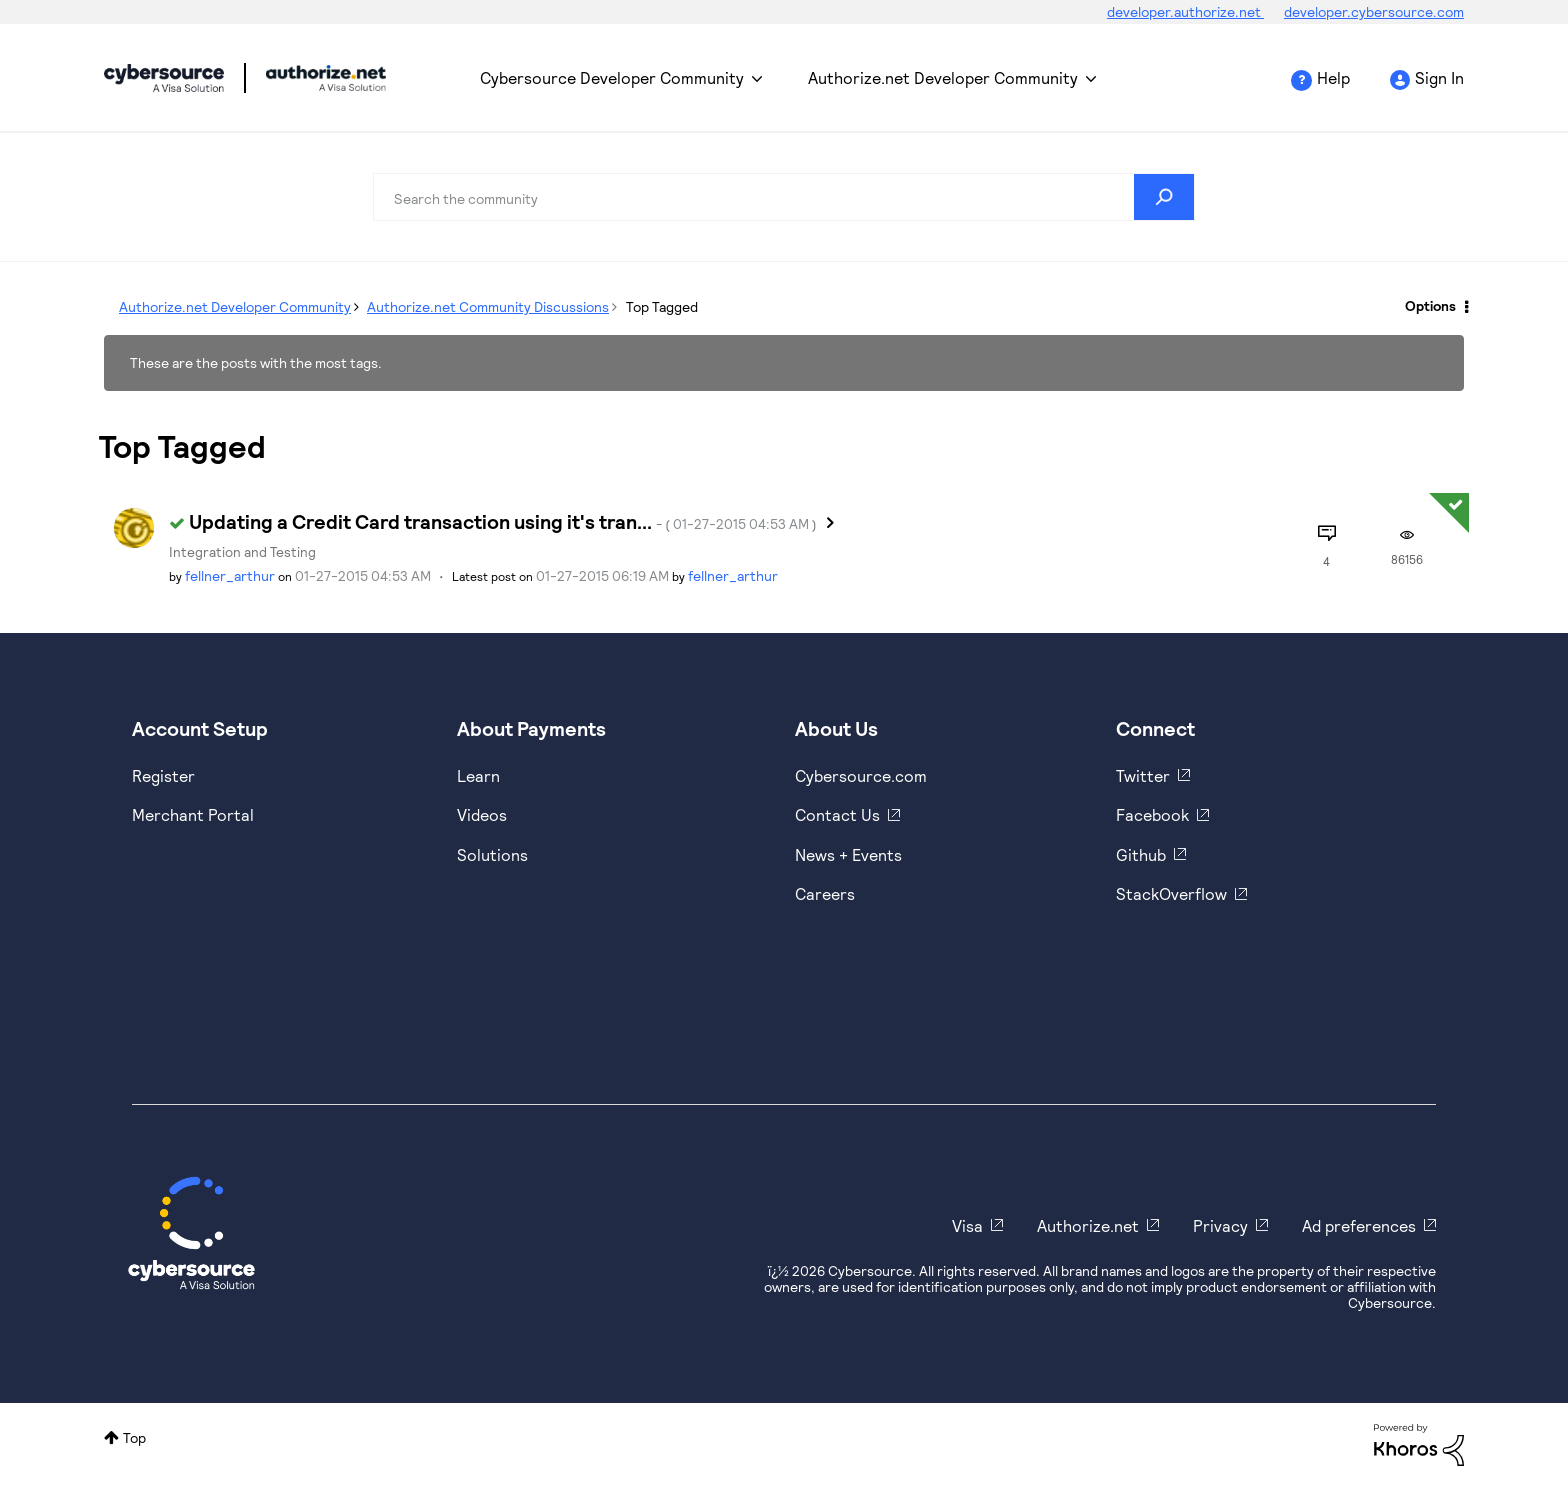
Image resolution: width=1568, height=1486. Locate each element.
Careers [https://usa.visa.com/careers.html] (825, 893)
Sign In (1439, 77)
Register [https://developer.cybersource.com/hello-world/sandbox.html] (163, 775)
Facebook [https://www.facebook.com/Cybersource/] (1152, 814)
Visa (967, 1225)
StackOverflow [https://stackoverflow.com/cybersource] (1171, 893)
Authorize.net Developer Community (943, 77)
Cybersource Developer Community (164, 78)
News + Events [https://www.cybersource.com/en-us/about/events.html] (848, 854)
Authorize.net (1088, 1225)
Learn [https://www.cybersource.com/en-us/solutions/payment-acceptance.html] (478, 775)
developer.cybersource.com (1374, 11)
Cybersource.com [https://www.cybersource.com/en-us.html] (861, 775)
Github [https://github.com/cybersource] (1141, 854)
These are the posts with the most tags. (256, 362)
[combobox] (784, 197)
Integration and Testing (242, 551)
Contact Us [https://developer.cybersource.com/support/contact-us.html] (837, 814)
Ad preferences (1359, 1225)
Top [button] (134, 1437)
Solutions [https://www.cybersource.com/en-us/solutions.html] (492, 854)
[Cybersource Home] (191, 1233)
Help (1333, 77)
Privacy (1220, 1225)
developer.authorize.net (1185, 11)
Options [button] (1430, 305)
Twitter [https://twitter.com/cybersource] (1143, 775)
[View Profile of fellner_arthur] (230, 575)
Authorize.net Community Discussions (488, 306)
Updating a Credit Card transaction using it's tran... (503, 521)
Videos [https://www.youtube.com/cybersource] (482, 814)
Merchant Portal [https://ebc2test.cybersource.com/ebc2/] (193, 814)
